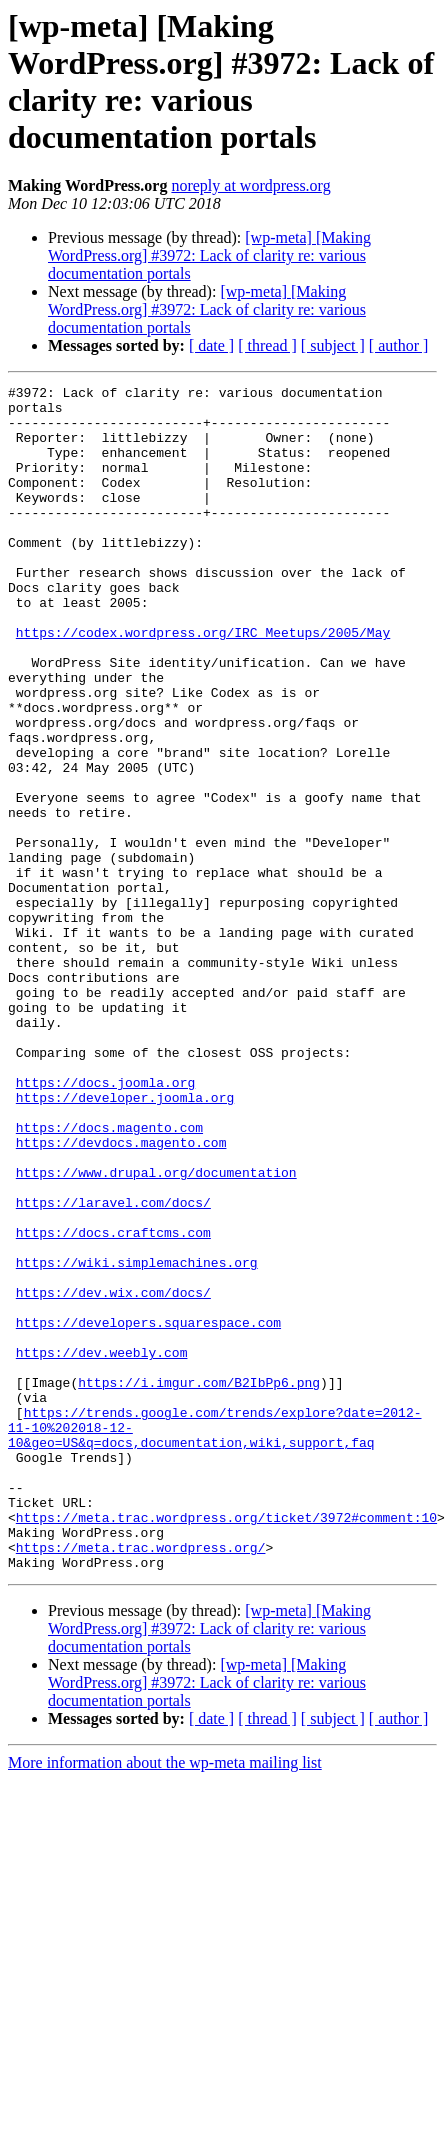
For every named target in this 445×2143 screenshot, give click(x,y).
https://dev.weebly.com (102, 1547)
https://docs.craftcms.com (113, 1403)
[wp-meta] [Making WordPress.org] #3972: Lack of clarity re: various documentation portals (209, 255)
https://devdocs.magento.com (121, 1295)
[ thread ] (267, 345)
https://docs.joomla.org (105, 1223)
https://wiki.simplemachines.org (137, 1439)
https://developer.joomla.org (125, 1241)
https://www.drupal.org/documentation (156, 1331)
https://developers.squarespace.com (148, 1511)
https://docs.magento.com (109, 1277)
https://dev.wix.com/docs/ (113, 1475)
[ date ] (211, 345)
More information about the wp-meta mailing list (165, 1999)
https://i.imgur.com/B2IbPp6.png (199, 1583)
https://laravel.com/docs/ (113, 1367)
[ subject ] (333, 345)
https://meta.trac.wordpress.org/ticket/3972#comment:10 (226, 1745)
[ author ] (399, 345)
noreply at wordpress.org (250, 185)
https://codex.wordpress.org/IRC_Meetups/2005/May (203, 683)
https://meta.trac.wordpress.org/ (141, 1781)
